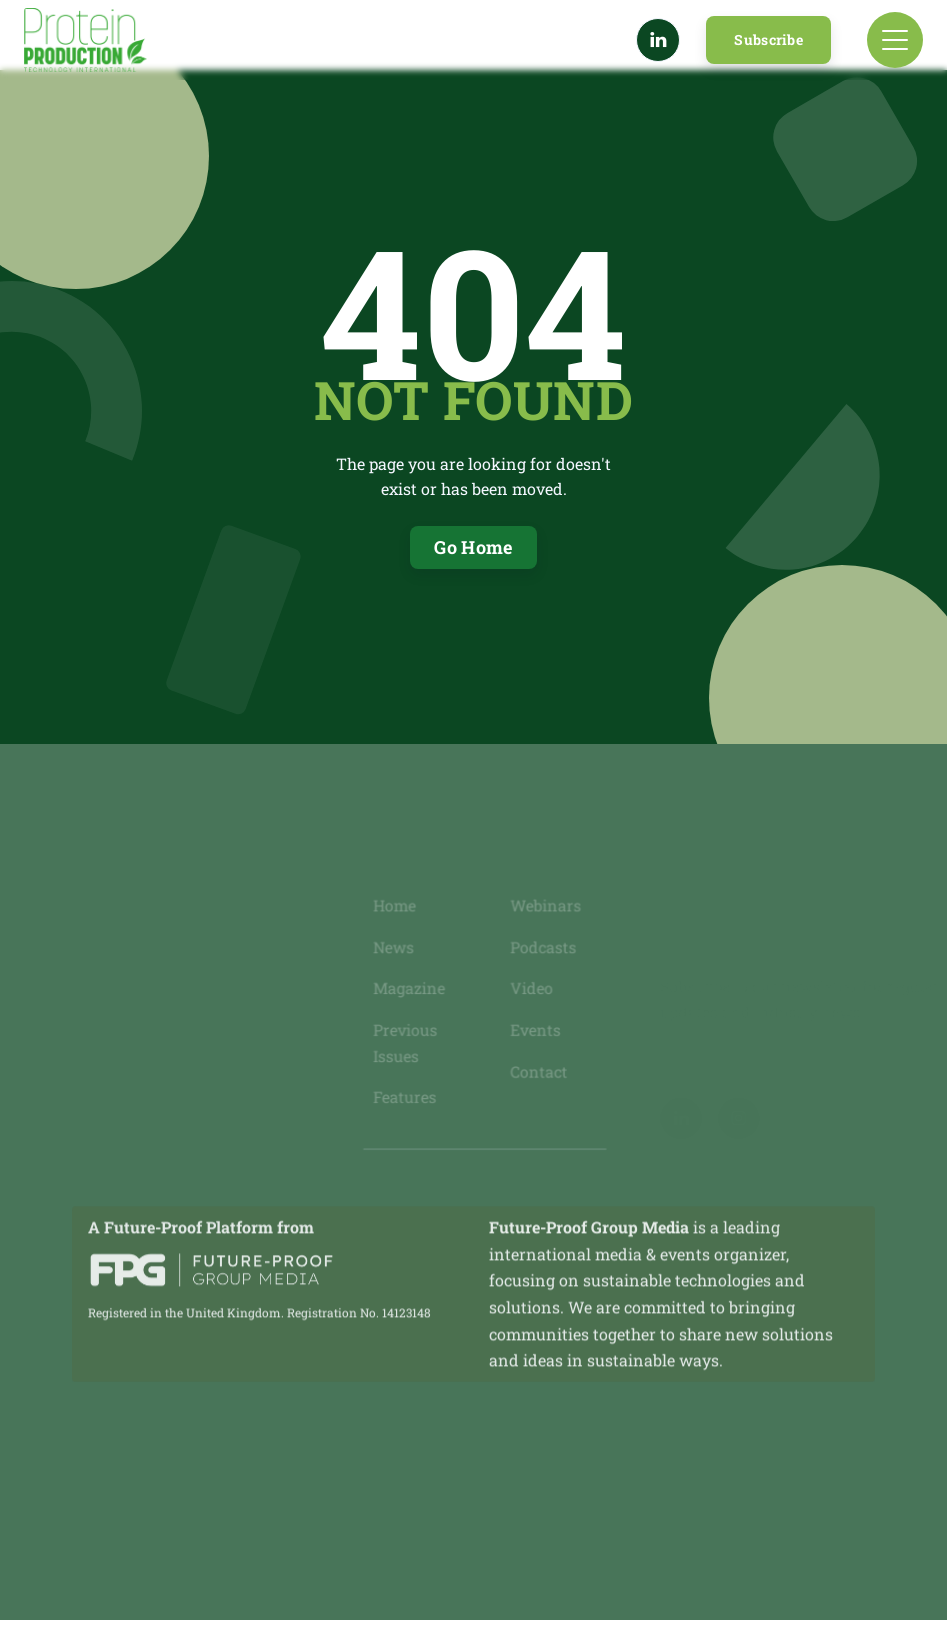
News (395, 948)
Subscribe (768, 39)
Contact (538, 1070)
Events (535, 1029)
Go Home (473, 547)
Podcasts (542, 948)
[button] (895, 40)
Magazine (410, 989)
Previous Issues (406, 1042)
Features (406, 1096)
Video (531, 989)
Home (396, 907)
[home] (85, 40)
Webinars (545, 907)
